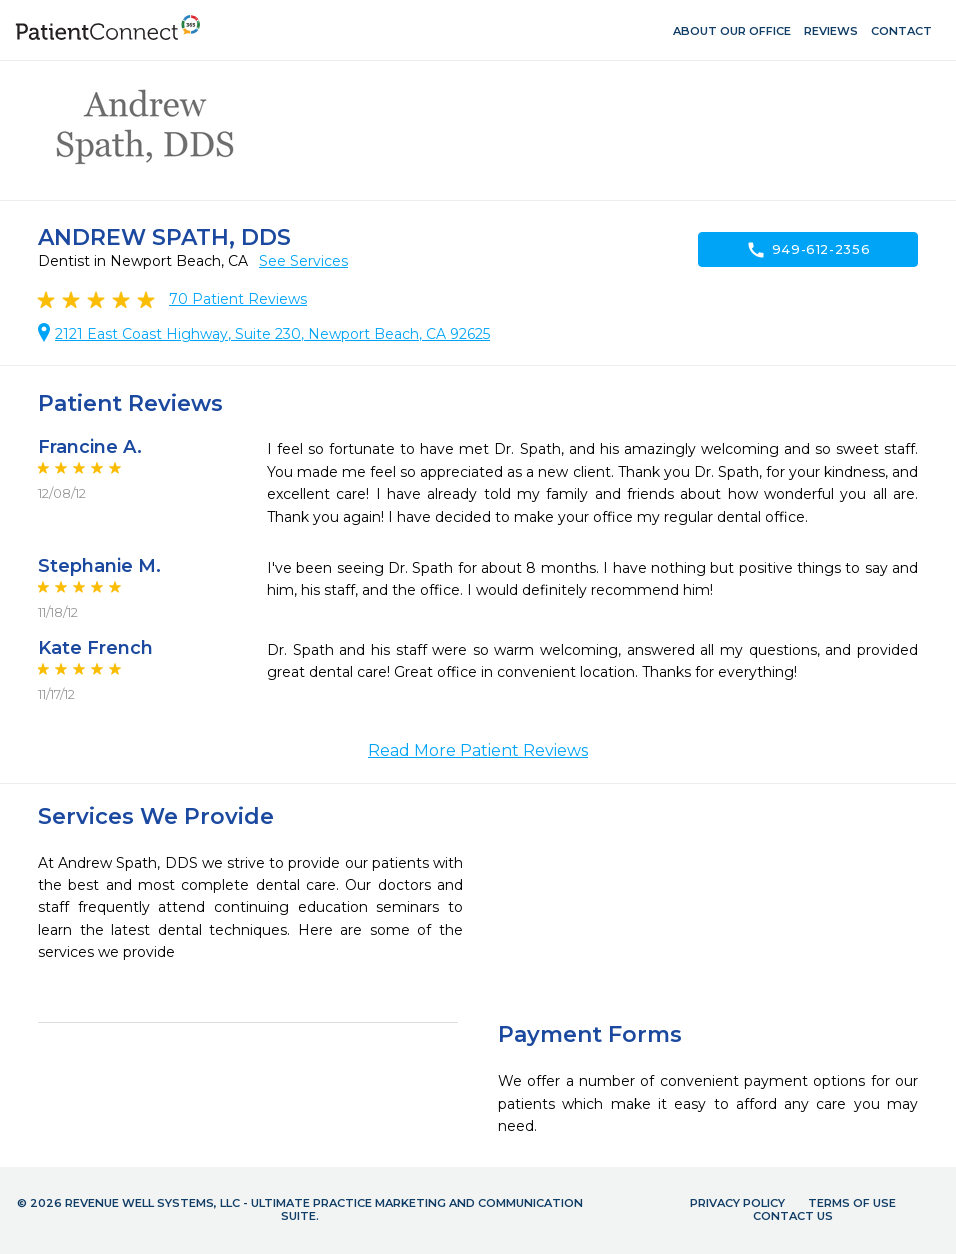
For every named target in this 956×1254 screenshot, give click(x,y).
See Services (303, 261)
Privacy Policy (737, 1203)
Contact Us (793, 1216)
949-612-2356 (808, 250)
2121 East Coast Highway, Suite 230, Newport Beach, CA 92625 (272, 334)
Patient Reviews (238, 299)
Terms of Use (852, 1203)
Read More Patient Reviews (478, 750)
